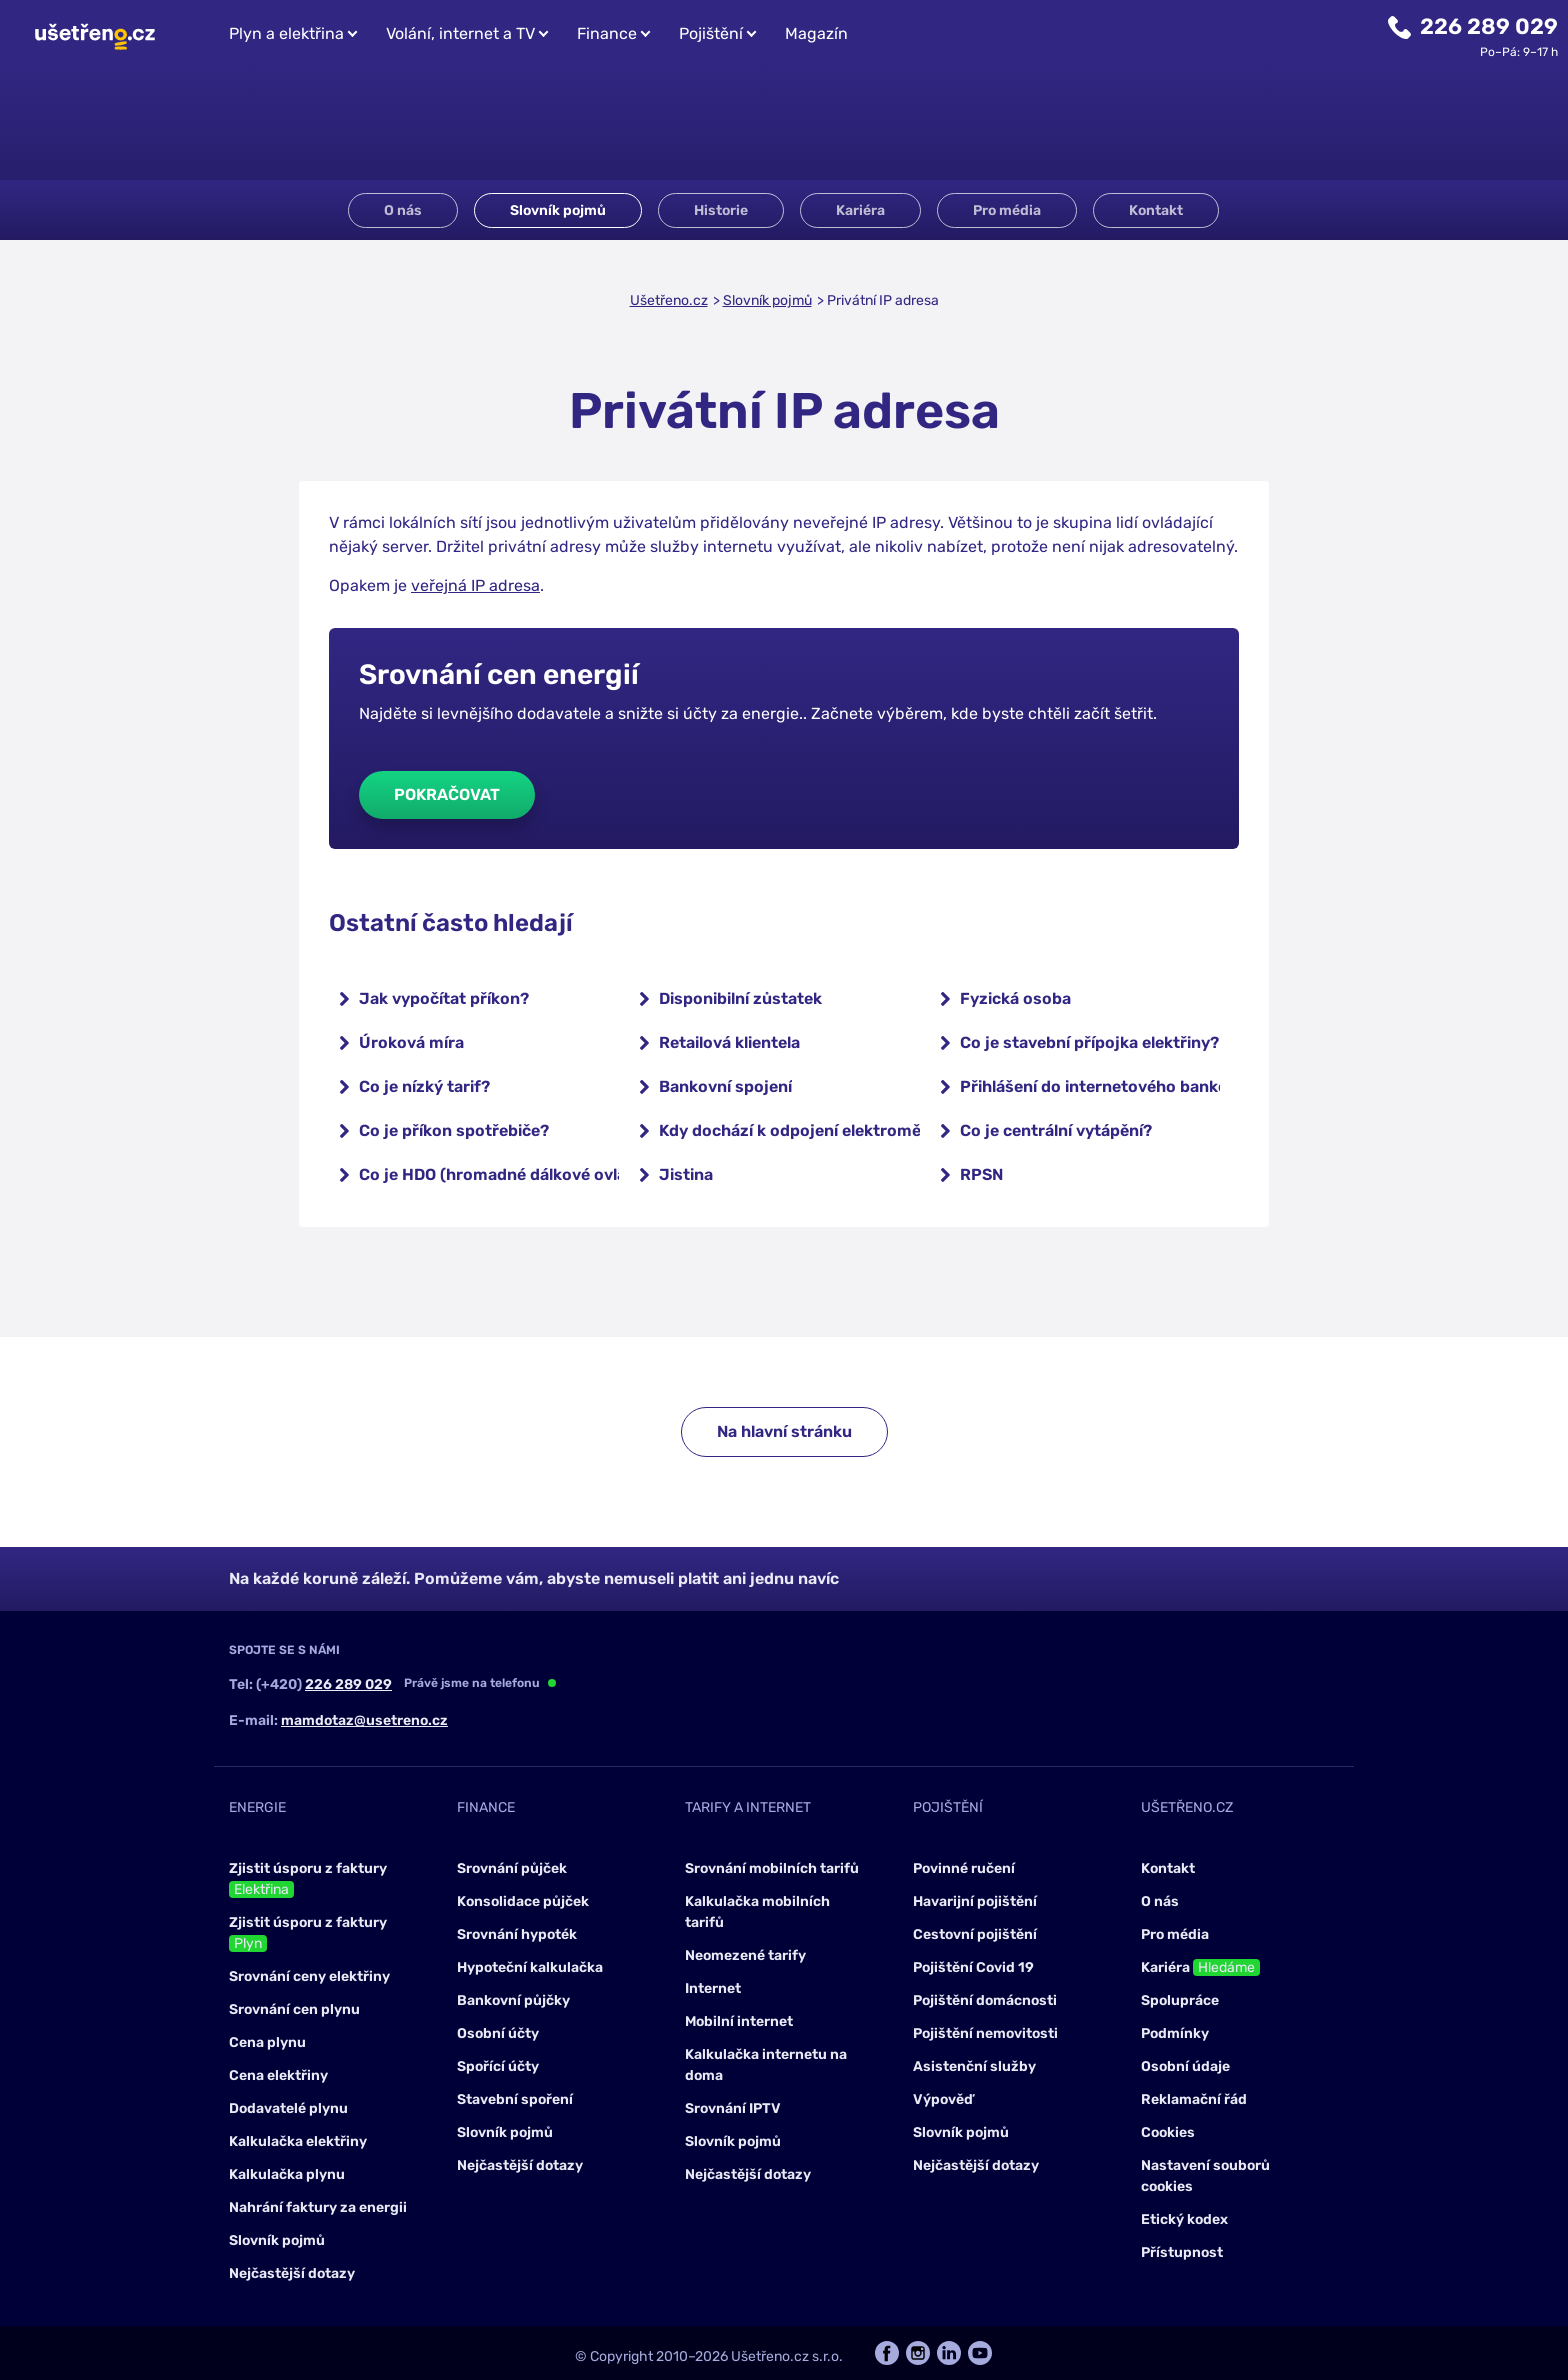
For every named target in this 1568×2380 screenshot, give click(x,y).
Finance (607, 33)
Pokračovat (447, 794)
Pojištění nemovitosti (985, 2033)
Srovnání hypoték (517, 1934)
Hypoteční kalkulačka (530, 1967)
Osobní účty (498, 2033)
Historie (721, 210)
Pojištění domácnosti (985, 2000)
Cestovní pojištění (975, 1934)
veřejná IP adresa (475, 585)
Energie (257, 1807)
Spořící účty (498, 2066)
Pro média (1007, 210)
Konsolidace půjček (523, 1901)
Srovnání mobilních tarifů (772, 1868)
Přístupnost (1182, 2252)
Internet (713, 1988)
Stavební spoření (515, 2099)
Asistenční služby (974, 2066)
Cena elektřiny (278, 2075)
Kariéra (860, 210)
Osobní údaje (1185, 2066)
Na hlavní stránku (784, 1431)
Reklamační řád (1194, 2099)
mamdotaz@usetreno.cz (364, 1720)
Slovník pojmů (558, 210)
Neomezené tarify (745, 1955)
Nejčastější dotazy (292, 2273)
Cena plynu (267, 2042)
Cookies (1168, 2132)
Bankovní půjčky (513, 2000)
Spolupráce (1180, 2000)
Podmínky (1175, 2033)
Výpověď (943, 2099)
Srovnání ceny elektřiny (309, 1976)
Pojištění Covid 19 (973, 1967)
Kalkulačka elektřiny (298, 2141)
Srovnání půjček (512, 1868)
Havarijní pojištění (975, 1901)
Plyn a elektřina (286, 33)
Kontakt (1156, 210)
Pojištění (711, 33)
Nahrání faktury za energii (318, 2207)
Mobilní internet (739, 2021)
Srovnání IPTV (733, 2108)
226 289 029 (1489, 26)
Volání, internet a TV (460, 33)
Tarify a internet (748, 1807)
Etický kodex (1184, 2219)
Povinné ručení (964, 1868)
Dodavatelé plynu (288, 2108)
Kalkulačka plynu (287, 2174)
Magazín (816, 33)
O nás (403, 210)
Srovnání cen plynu (294, 2009)
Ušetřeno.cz (669, 300)
